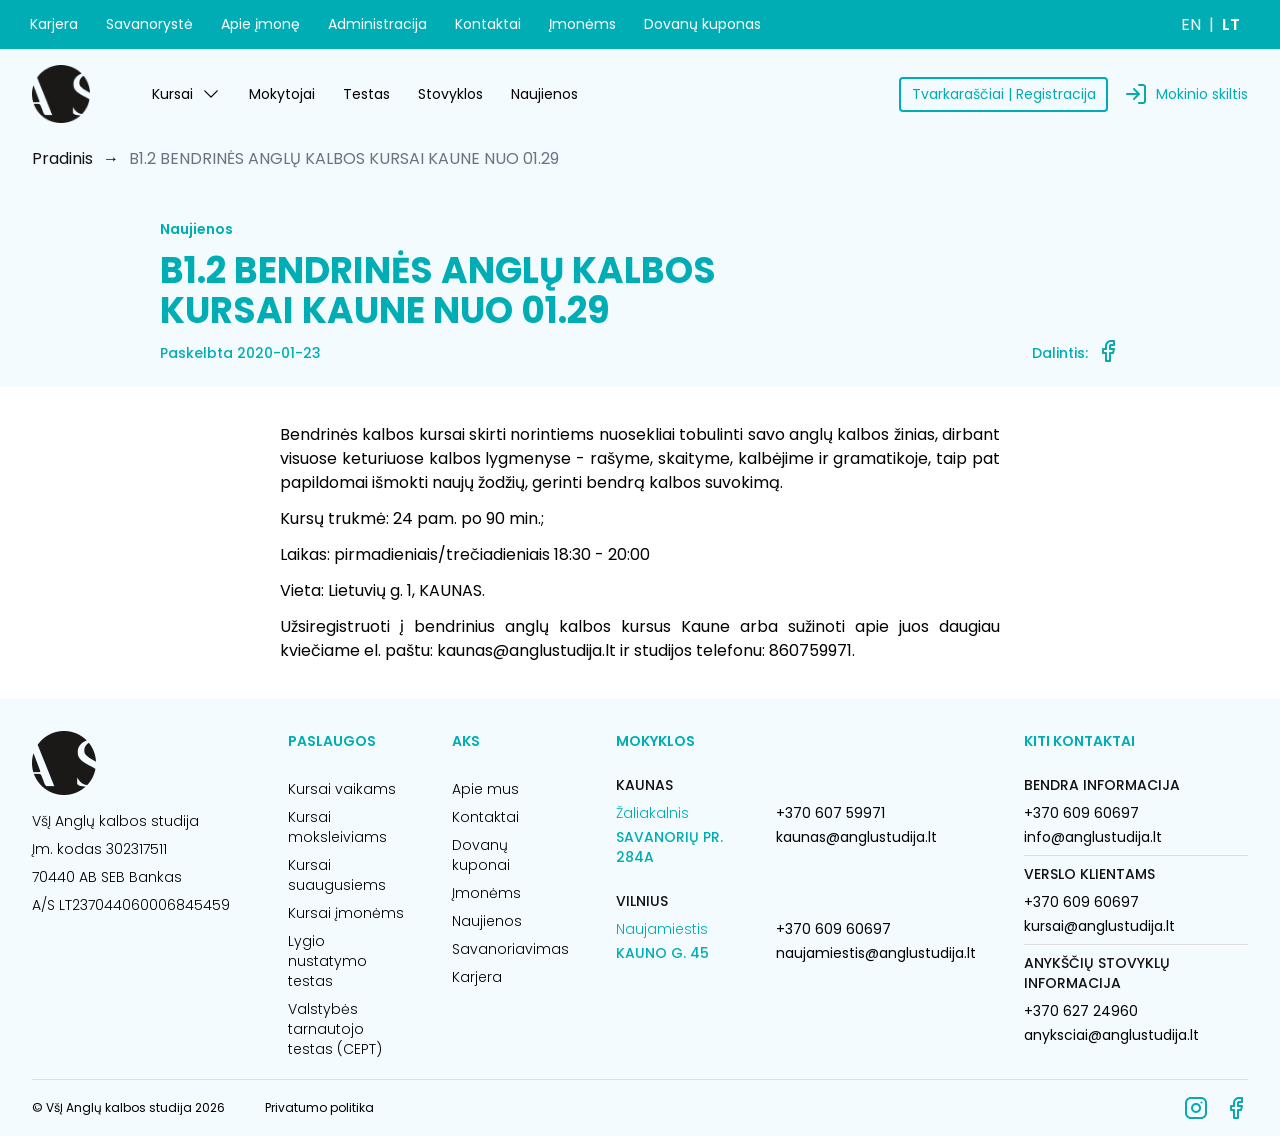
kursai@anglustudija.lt (1099, 926)
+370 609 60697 (833, 929)
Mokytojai (282, 94)
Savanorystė (149, 24)
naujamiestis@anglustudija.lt (876, 953)
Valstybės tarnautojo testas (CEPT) (335, 1029)
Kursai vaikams (342, 789)
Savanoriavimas (510, 949)
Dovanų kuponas (702, 24)
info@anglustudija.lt (1093, 837)
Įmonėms (582, 24)
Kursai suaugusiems (337, 875)
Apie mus (485, 789)
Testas (366, 94)
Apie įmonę (260, 24)
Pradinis (62, 158)
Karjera (54, 24)
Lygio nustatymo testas (327, 961)
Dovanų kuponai (481, 855)
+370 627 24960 (1081, 1011)
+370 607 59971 (830, 813)
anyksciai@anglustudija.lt (1111, 1035)
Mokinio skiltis (1202, 94)
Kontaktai (488, 24)
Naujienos (544, 94)
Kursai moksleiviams (337, 827)
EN (1191, 24)
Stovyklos (450, 94)
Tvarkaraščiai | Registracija (1004, 94)
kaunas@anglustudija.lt (856, 837)
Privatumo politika (319, 1107)
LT (1231, 24)
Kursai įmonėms (346, 913)
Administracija (377, 24)
